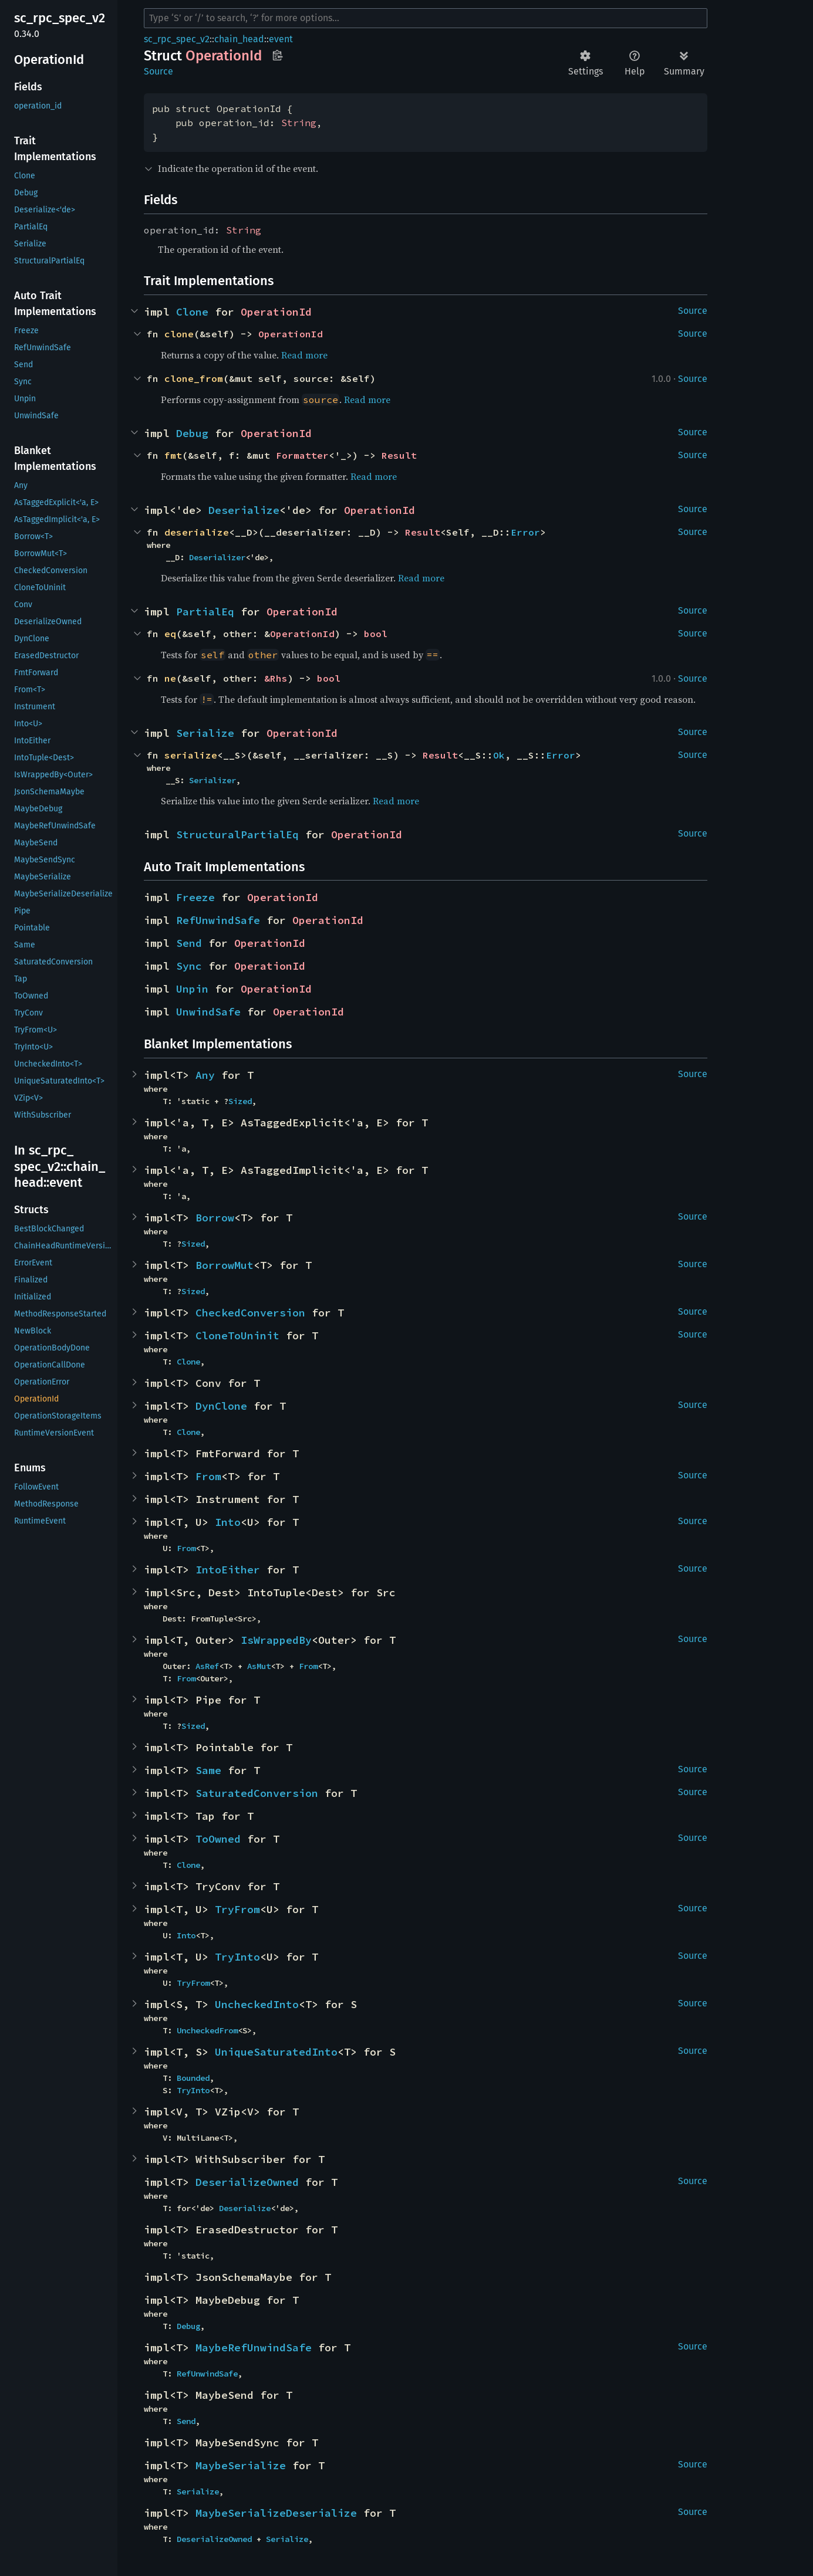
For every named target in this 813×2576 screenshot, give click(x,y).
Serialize (205, 733)
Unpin (192, 989)
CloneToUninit (237, 1335)
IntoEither (227, 1569)
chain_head (239, 39)
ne (170, 678)
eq (170, 633)
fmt (173, 455)
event (281, 39)
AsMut (259, 1666)
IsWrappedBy (276, 1640)
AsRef (207, 1666)
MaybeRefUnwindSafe (253, 2347)
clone (179, 334)
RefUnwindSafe (218, 920)
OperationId (276, 312)
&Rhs (276, 678)
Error (525, 532)
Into (228, 1522)
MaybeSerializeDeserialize (276, 2513)
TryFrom (237, 1909)
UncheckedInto (257, 2004)
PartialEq (205, 611)
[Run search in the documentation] (425, 18)
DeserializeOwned (247, 2182)
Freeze (195, 897)
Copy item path (277, 55)
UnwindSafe (208, 1011)
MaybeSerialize (240, 2465)
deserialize (196, 532)
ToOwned (218, 1839)
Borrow (214, 1217)
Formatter (302, 455)
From (208, 1476)
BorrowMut (224, 1265)
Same (208, 1770)
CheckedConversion (250, 1312)
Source (158, 71)
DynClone (221, 1406)
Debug (192, 433)
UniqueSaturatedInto (276, 2052)
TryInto (237, 1957)
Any (205, 1075)
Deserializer (217, 557)
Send (189, 943)
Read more (304, 354)
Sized (240, 1101)
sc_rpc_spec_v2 (177, 39)
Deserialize (243, 510)
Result (399, 455)
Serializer (212, 780)
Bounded (193, 2078)
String (298, 122)
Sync (189, 966)
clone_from (193, 378)
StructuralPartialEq (237, 834)
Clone (192, 312)
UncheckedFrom (207, 2030)
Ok (499, 755)
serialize (190, 755)
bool (375, 633)
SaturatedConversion (256, 1793)
